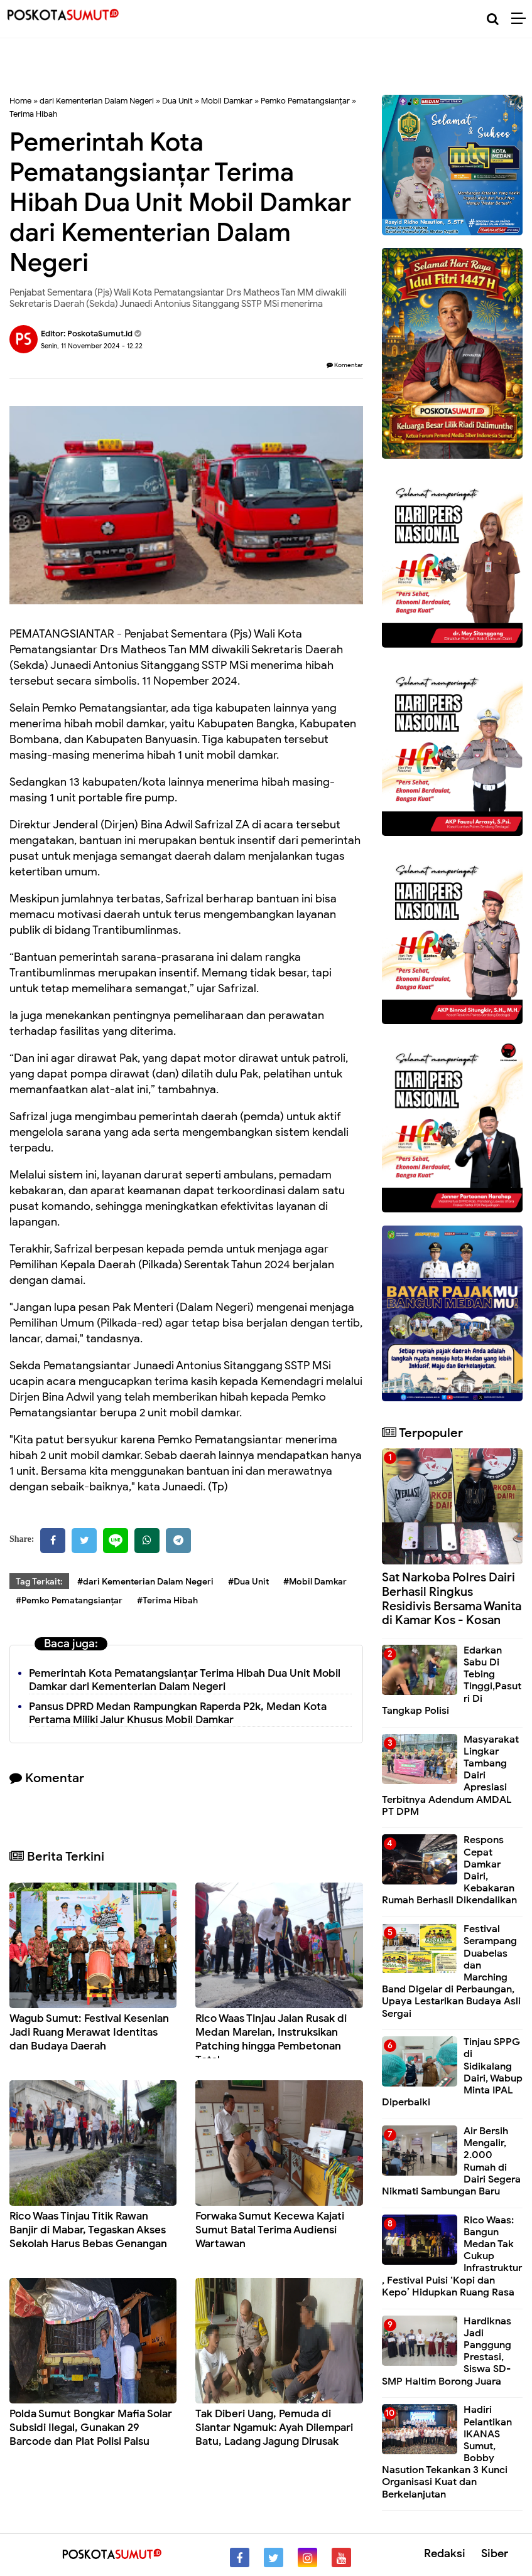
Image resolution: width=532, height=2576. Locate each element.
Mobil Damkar (226, 100)
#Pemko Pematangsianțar (69, 1600)
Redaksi (444, 2553)
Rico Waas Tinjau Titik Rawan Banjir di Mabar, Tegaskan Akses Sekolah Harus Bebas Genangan (88, 2230)
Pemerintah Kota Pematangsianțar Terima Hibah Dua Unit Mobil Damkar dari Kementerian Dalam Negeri (184, 1680)
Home (20, 100)
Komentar (345, 365)
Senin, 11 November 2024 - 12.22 (92, 345)
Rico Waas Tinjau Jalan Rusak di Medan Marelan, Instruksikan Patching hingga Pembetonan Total (271, 2039)
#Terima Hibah (167, 1600)
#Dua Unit (248, 1581)
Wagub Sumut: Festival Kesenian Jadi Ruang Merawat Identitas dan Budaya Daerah (89, 2032)
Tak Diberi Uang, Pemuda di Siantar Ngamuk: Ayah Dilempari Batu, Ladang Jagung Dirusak (274, 2427)
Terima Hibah (33, 114)
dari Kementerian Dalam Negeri (97, 100)
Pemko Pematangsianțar (305, 100)
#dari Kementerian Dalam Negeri (145, 1581)
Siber (494, 2553)
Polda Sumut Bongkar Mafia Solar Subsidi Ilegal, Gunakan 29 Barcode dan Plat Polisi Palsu (90, 2427)
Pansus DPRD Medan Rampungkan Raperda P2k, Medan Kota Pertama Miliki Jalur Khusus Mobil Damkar (178, 1713)
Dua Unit (177, 100)
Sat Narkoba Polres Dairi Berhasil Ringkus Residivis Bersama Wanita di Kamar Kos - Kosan (451, 1598)
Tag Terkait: (39, 1581)
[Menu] (521, 19)
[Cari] (493, 19)
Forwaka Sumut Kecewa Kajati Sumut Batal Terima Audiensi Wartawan (269, 2230)
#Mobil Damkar (315, 1581)
